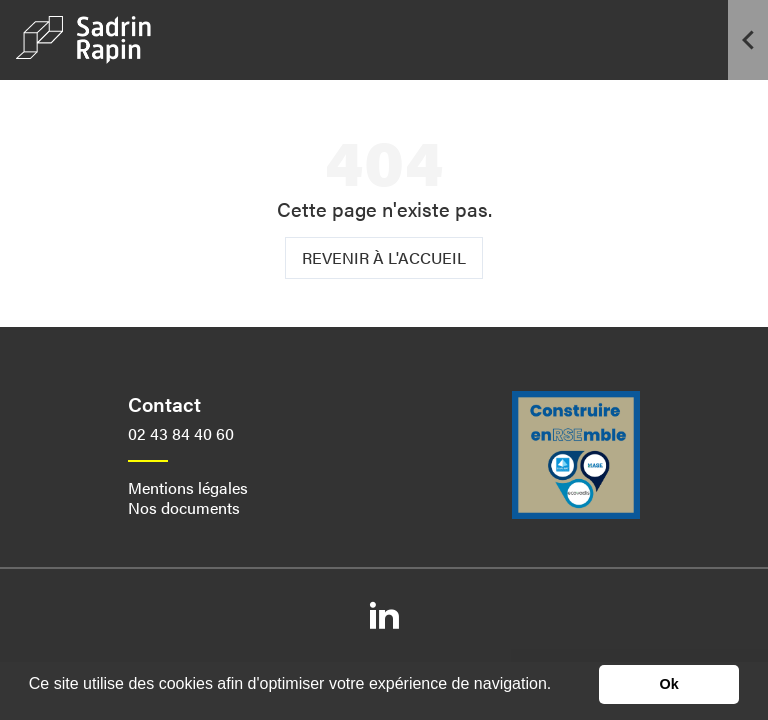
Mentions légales (188, 487)
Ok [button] (669, 684)
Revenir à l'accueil (384, 257)
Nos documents (184, 507)
